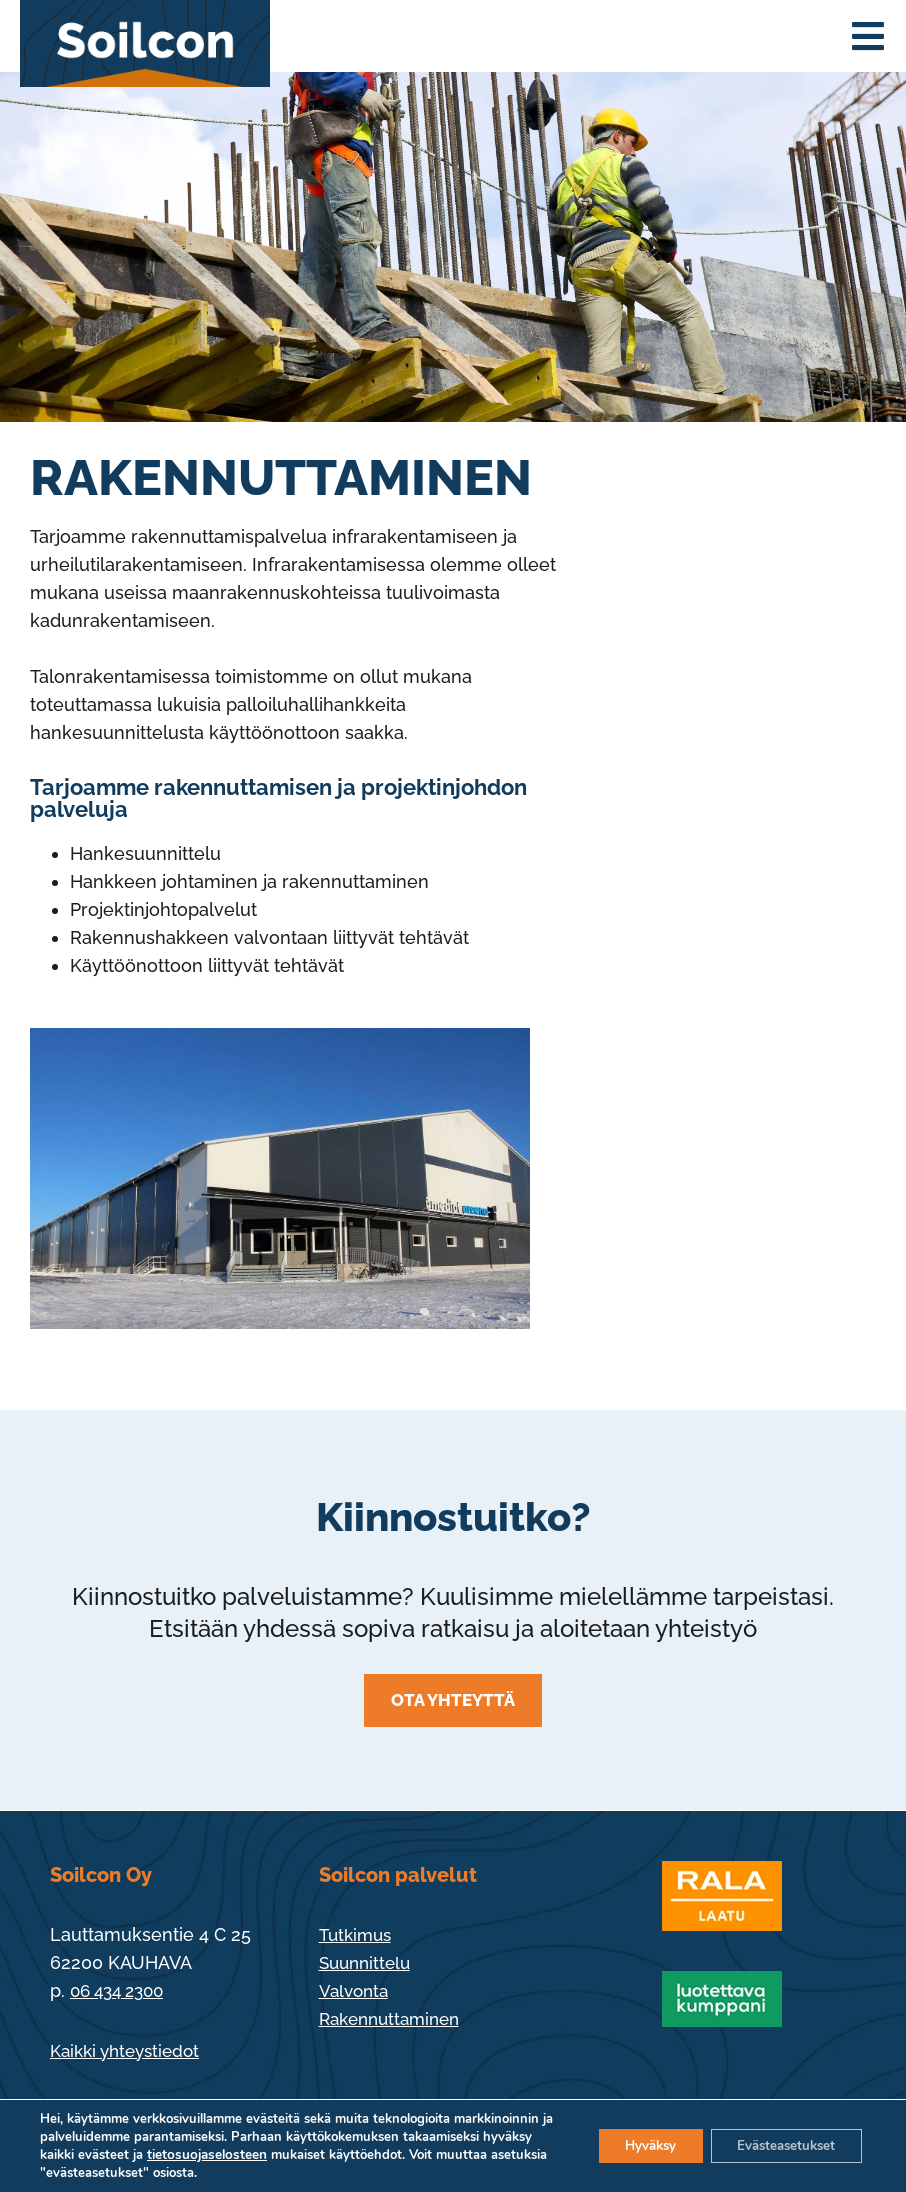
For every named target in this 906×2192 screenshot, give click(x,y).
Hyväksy (632, 2145)
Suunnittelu (368, 1962)
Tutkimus (358, 1934)
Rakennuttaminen (395, 2018)
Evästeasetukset (780, 2145)
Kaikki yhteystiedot (130, 2050)
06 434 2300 (122, 1990)
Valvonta (356, 1990)
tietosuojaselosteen (257, 2155)
